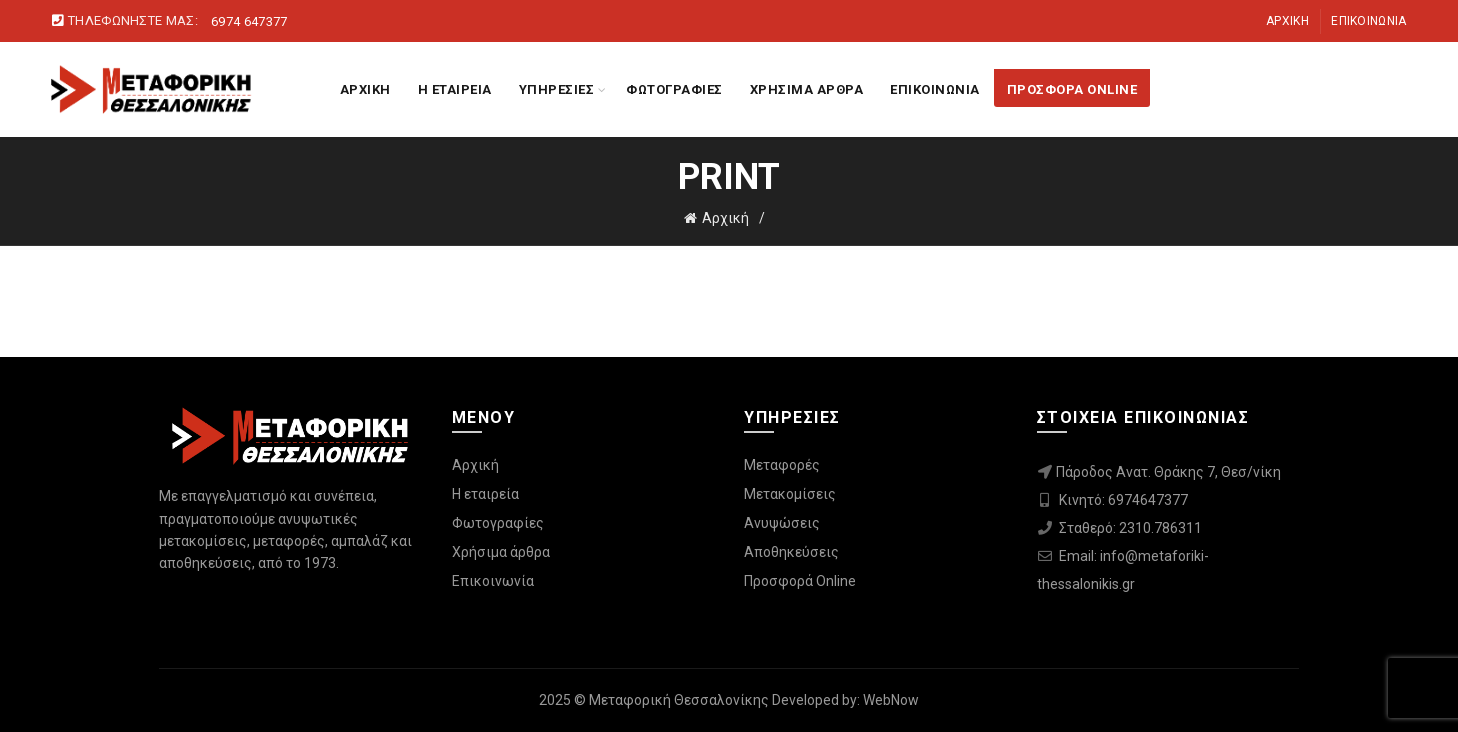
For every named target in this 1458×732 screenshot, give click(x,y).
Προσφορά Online (800, 581)
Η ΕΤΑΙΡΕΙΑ (455, 89)
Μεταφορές (782, 465)
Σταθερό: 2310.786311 (1130, 528)
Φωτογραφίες (498, 523)
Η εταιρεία (485, 494)
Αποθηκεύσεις (791, 552)
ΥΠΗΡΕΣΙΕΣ (557, 89)
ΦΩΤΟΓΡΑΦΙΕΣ (674, 89)
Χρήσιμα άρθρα (501, 552)
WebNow (891, 700)
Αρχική (1287, 21)
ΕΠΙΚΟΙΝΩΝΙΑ (935, 89)
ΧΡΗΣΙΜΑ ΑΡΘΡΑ (807, 89)
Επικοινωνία (1368, 21)
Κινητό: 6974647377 (1123, 500)
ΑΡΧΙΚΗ (365, 89)
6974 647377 (249, 21)
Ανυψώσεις (782, 523)
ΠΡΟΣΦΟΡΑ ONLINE (1072, 89)
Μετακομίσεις (790, 494)
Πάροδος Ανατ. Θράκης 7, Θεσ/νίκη (1168, 472)
